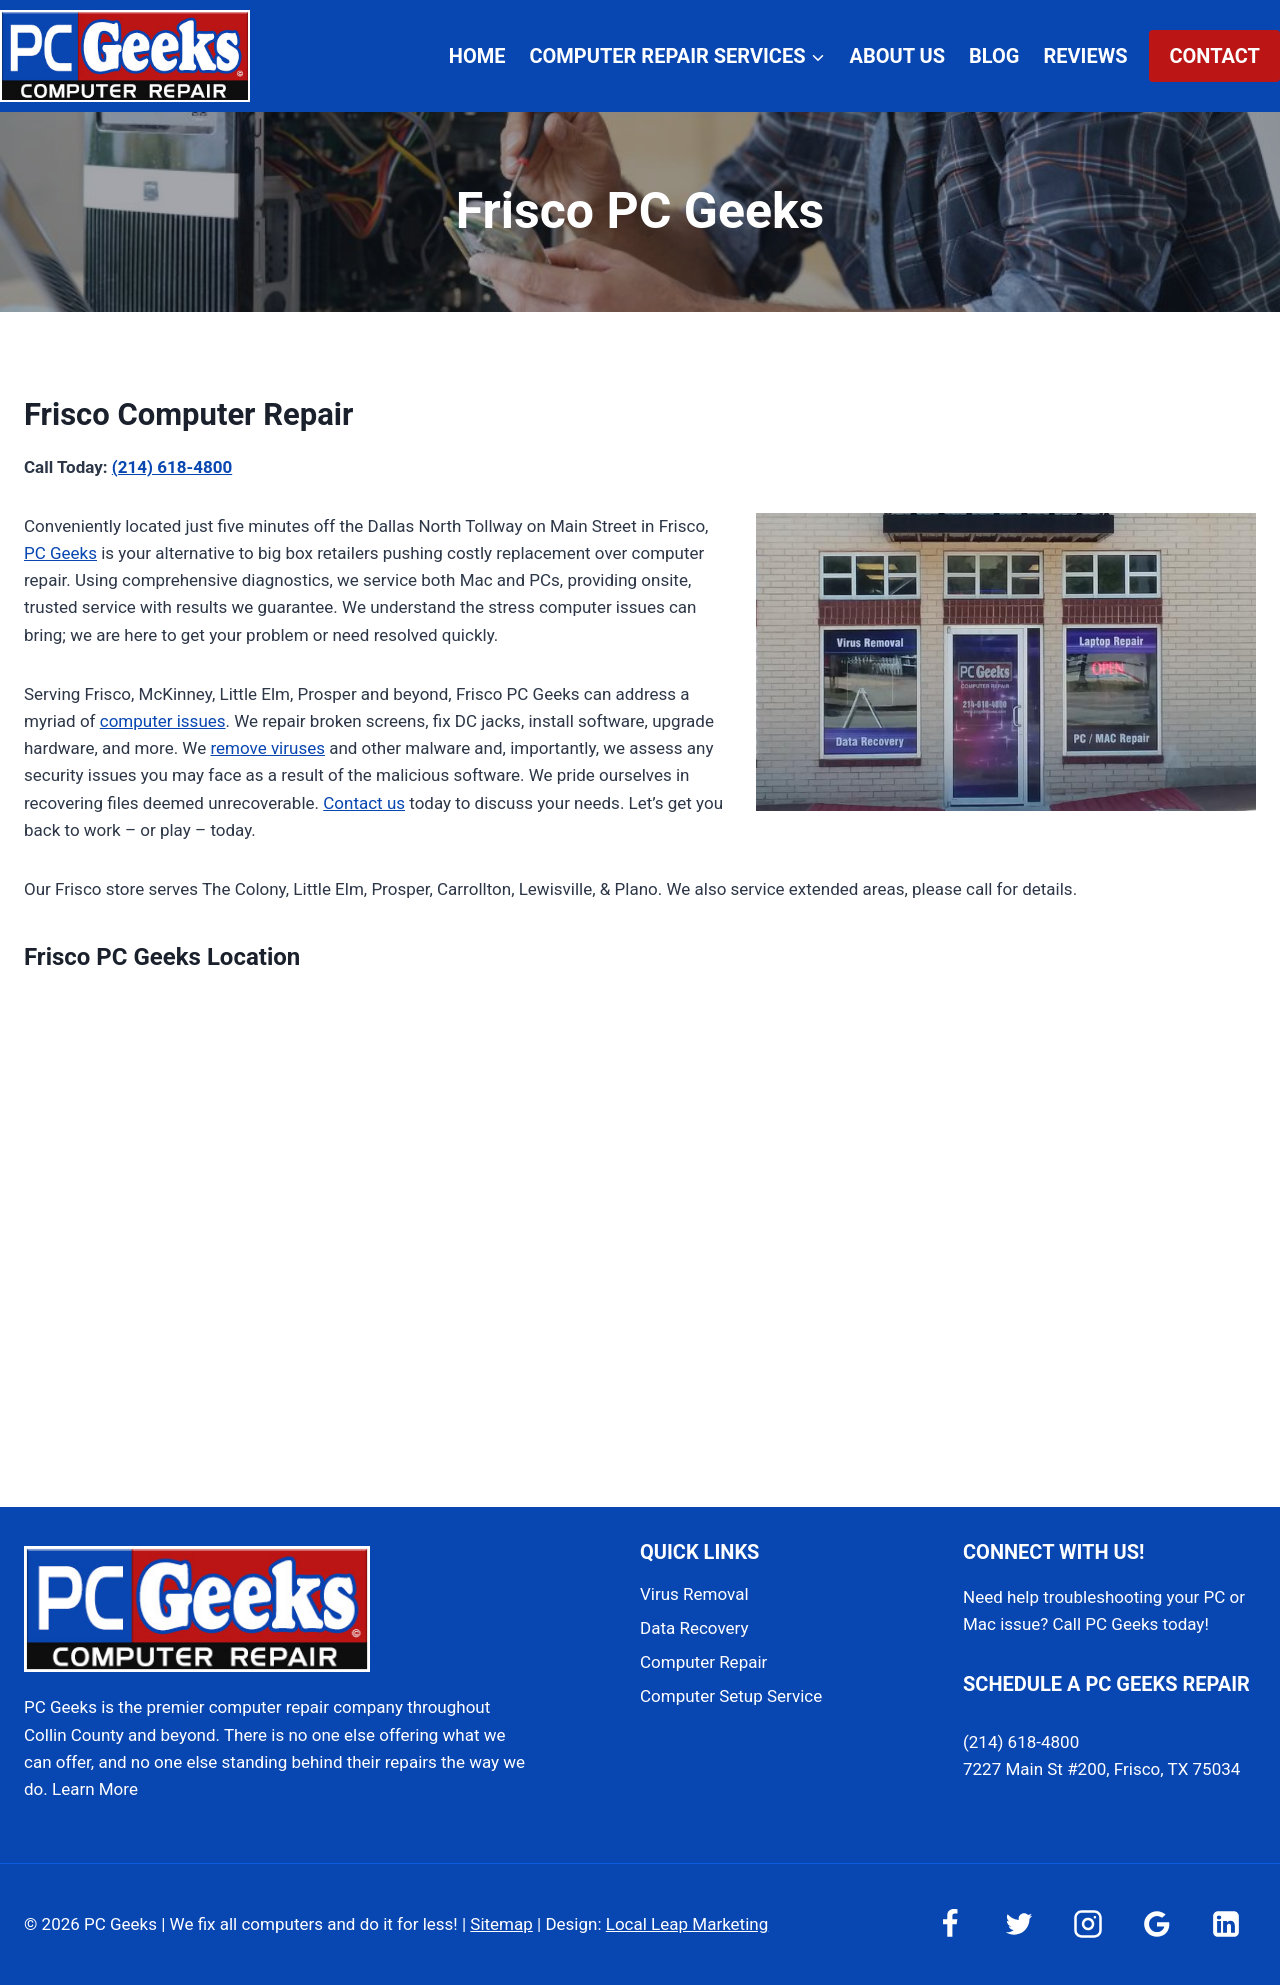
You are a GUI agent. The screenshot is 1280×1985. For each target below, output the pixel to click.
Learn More (95, 1789)
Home (477, 56)
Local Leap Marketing (687, 1924)
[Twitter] (1019, 1924)
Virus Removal (694, 1594)
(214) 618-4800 (172, 467)
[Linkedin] (1226, 1924)
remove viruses (267, 748)
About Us (898, 56)
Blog (994, 56)
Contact (1214, 56)
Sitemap (501, 1924)
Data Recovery (694, 1628)
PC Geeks (60, 553)
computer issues (163, 721)
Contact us (364, 803)
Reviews (1085, 56)
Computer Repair (703, 1662)
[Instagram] (1088, 1924)
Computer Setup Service (731, 1696)
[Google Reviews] (1157, 1924)
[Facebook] (950, 1924)
